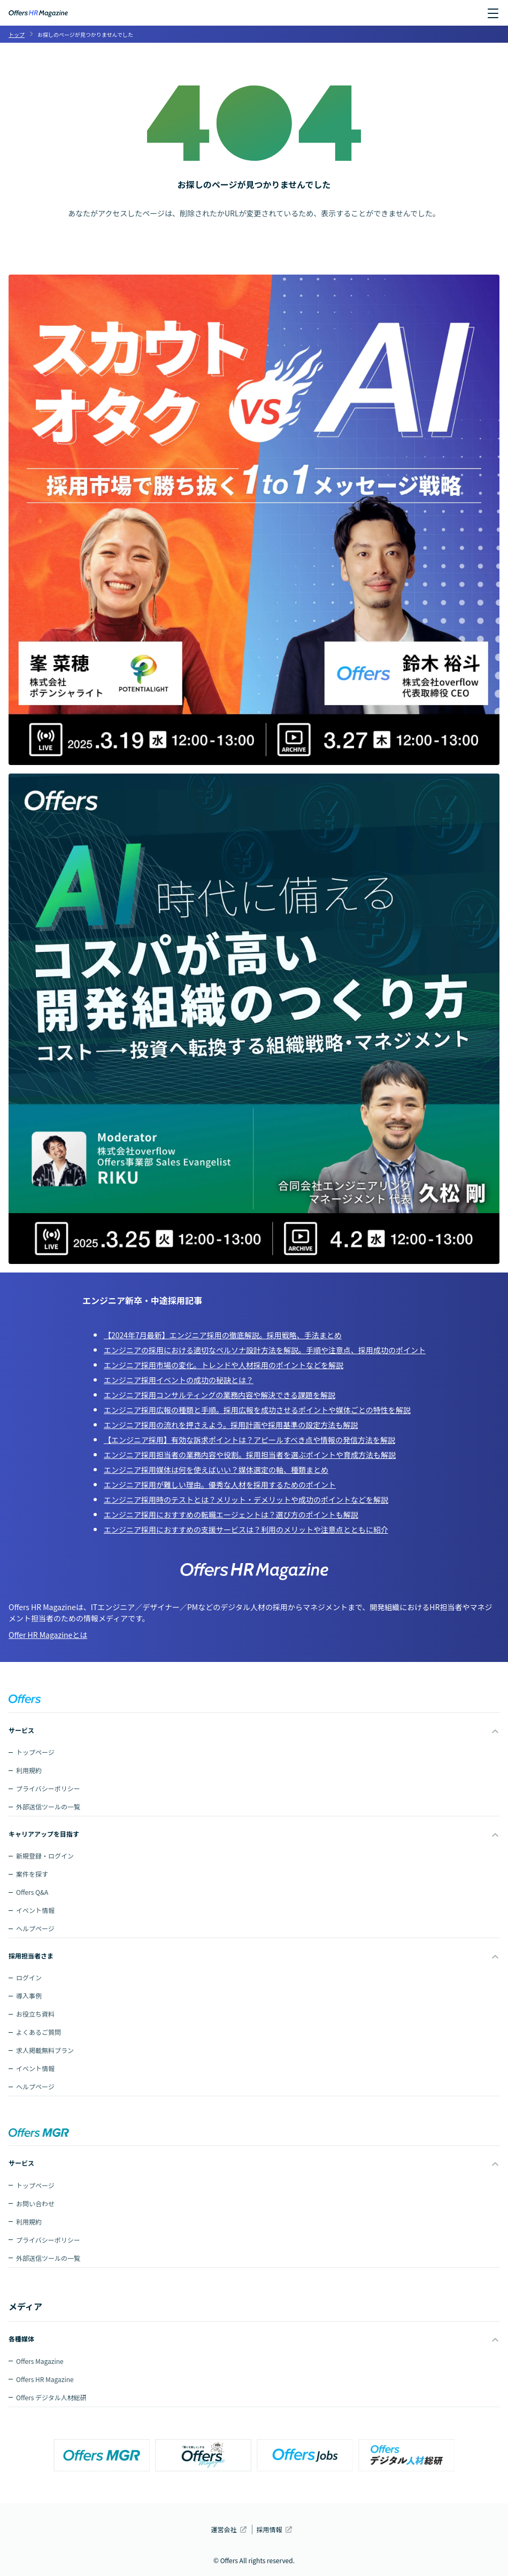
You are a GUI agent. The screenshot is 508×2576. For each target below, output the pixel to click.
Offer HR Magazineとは (48, 1634)
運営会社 (223, 2529)
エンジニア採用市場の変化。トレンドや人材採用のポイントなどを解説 (223, 1365)
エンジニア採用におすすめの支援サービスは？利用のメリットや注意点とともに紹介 (246, 1529)
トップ (17, 34)
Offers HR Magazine (45, 2379)
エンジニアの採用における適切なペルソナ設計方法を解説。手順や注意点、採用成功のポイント (265, 1350)
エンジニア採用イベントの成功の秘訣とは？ (178, 1380)
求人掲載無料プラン (45, 2050)
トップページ (35, 1752)
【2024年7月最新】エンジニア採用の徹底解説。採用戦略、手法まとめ (223, 1335)
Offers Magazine (40, 2361)
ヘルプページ (35, 1928)
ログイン (29, 1977)
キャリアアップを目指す (44, 1833)
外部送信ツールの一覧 (48, 1806)
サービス (21, 1730)
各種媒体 (21, 2338)
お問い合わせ (35, 2203)
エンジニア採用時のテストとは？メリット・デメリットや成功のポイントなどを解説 (246, 1499)
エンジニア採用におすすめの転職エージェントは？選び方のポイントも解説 (231, 1514)
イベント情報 (35, 1910)
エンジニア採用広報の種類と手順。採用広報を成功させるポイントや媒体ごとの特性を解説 (257, 1409)
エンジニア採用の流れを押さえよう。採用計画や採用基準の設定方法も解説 (231, 1424)
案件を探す (32, 1873)
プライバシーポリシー (48, 1788)
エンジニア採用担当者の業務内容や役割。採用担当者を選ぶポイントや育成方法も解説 (250, 1454)
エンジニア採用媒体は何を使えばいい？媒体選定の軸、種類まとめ (216, 1469)
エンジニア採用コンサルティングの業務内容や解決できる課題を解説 (219, 1395)
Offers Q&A (32, 1891)
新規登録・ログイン (45, 1855)
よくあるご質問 (38, 2031)
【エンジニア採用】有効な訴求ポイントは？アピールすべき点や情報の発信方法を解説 (249, 1439)
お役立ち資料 (35, 2013)
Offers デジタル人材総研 (51, 2397)
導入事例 (29, 1995)
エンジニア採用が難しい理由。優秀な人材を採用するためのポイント (220, 1484)
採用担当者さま (31, 1955)
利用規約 (29, 1770)
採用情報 (269, 2529)
